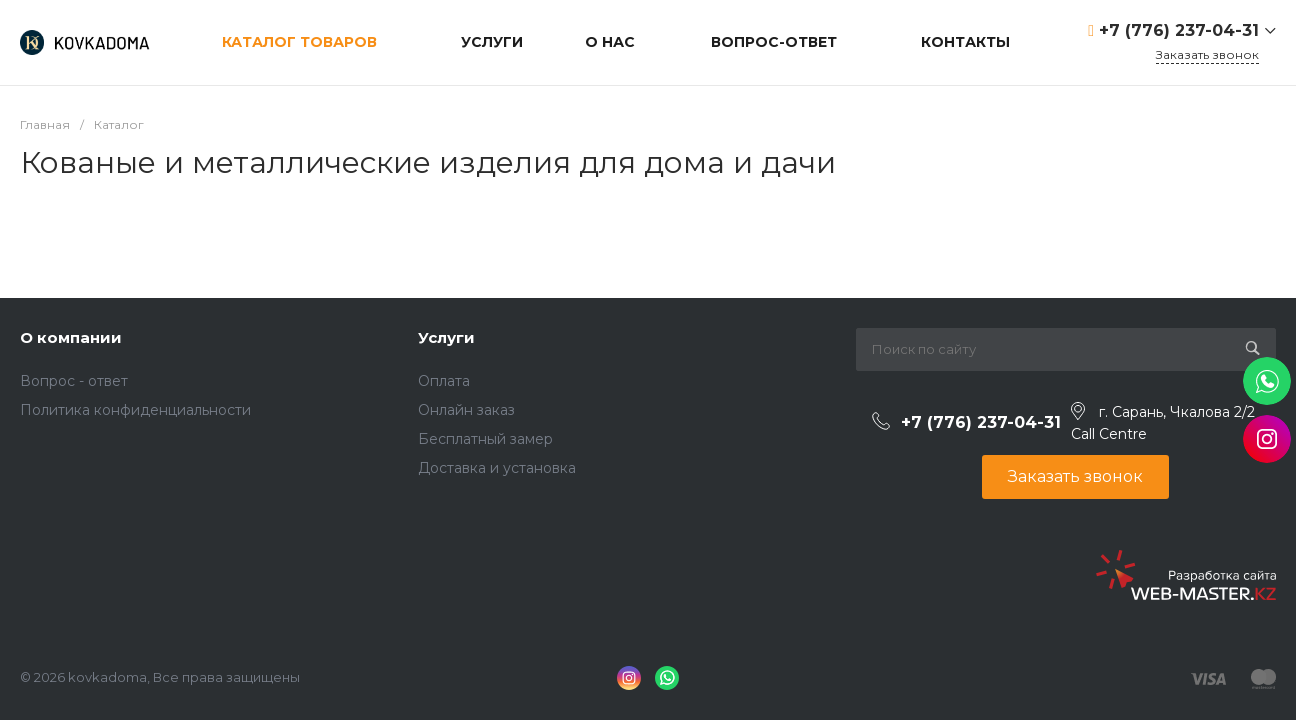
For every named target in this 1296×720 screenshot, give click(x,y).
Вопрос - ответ (74, 381)
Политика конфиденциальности (135, 410)
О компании (71, 337)
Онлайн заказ (466, 410)
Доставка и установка (497, 468)
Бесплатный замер (485, 439)
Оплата (444, 381)
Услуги (446, 337)
